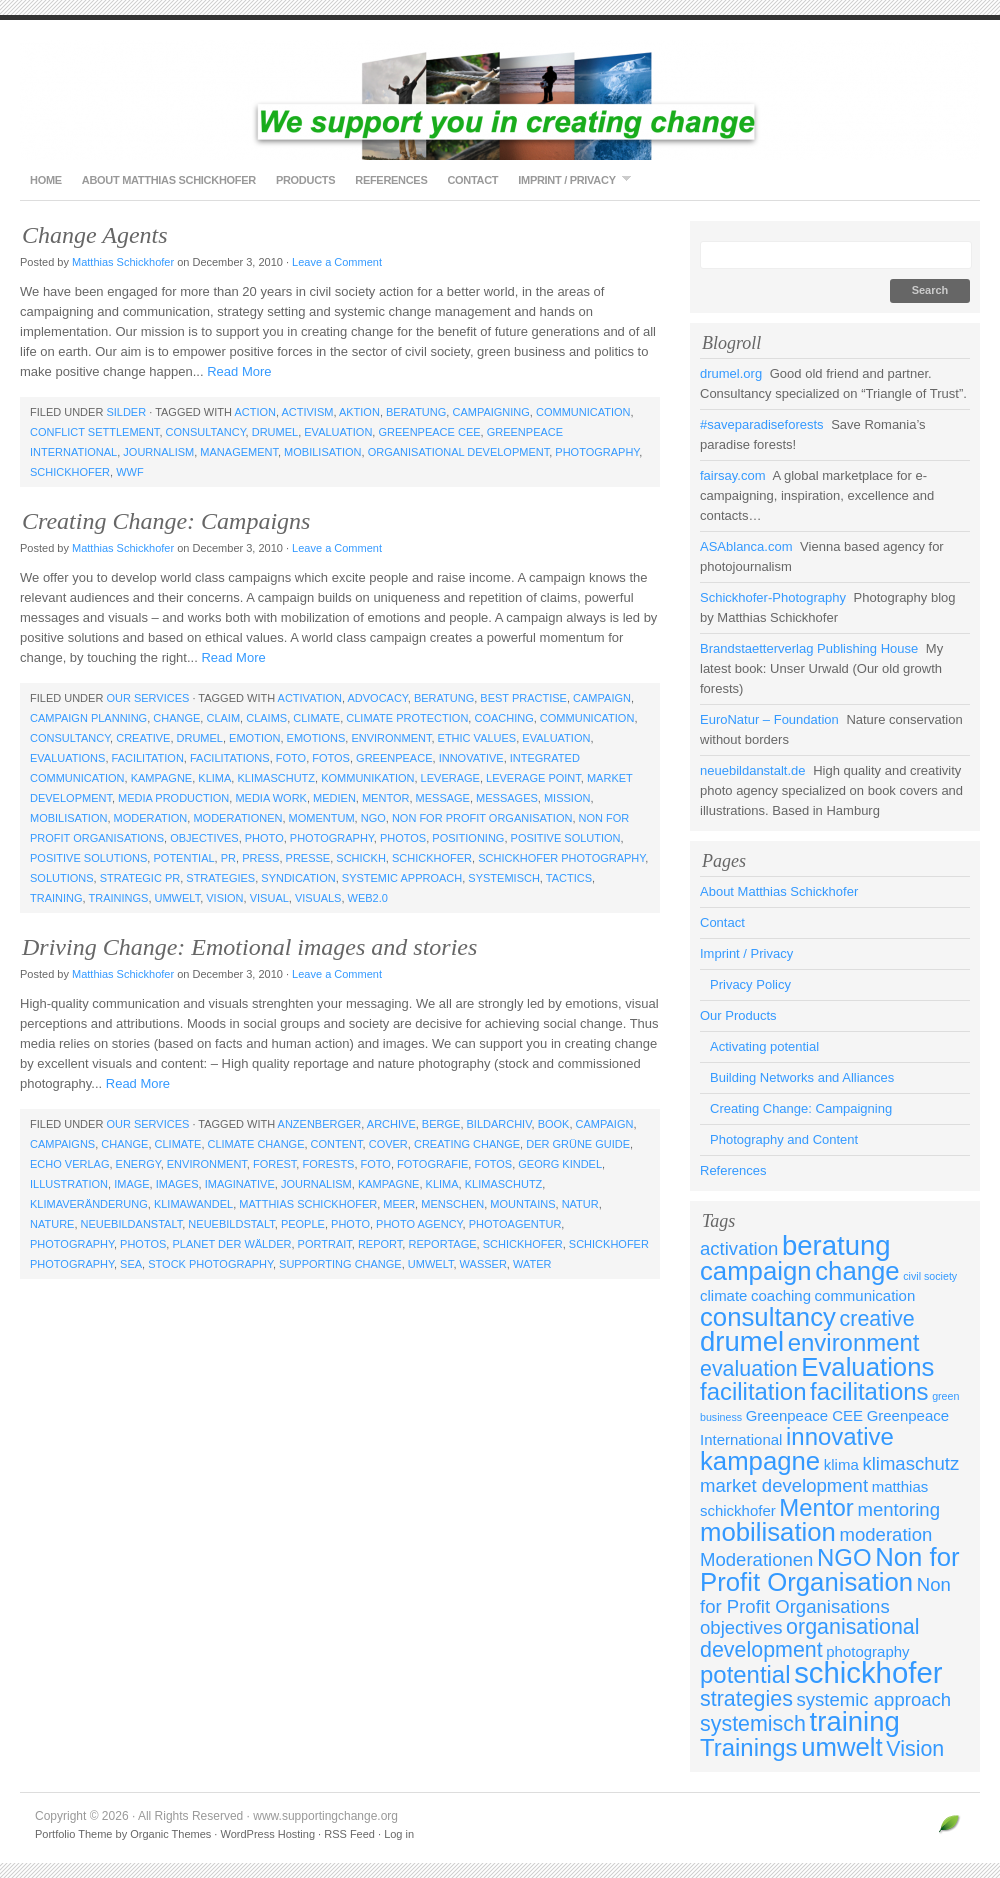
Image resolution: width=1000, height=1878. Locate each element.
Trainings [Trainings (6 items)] (749, 1747)
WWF (129, 472)
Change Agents (95, 235)
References (391, 180)
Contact (472, 180)
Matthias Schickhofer (123, 262)
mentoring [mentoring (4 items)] (898, 1509)
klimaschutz (276, 778)
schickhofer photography (561, 858)
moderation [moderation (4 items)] (886, 1534)
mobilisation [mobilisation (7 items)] (768, 1532)
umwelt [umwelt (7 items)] (842, 1747)
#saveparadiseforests (762, 424)
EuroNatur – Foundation (769, 719)
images (177, 1184)
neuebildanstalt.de (753, 770)
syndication (298, 878)
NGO (373, 818)
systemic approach (402, 878)
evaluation (338, 432)
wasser (483, 1264)
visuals (318, 898)
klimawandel (193, 1204)
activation (310, 698)
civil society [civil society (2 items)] (930, 1276)
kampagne (162, 778)
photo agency (419, 1224)
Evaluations (67, 758)
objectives (204, 838)
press (260, 858)
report (380, 1244)
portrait (325, 1244)
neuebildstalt (231, 1224)
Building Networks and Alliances (802, 1077)
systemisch (504, 878)
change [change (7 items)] (857, 1271)
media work (271, 798)
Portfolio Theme (73, 1834)
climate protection (407, 718)
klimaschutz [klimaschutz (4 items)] (910, 1463)
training (56, 898)
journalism (158, 452)
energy (138, 1164)
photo (264, 838)
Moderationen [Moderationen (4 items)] (756, 1559)
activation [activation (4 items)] (739, 1248)
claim (223, 718)
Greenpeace (394, 758)
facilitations (230, 758)
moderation (151, 818)
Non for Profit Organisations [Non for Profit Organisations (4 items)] (825, 1595)
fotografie (432, 1164)
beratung (416, 412)
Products (305, 180)
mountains (522, 1204)
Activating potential (764, 1046)
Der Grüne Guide (578, 1144)
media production (173, 798)
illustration (69, 1184)
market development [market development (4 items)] (784, 1485)
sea (131, 1264)
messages (507, 798)
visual (269, 898)
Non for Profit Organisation (482, 818)
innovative (471, 758)
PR (228, 858)
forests (328, 1164)
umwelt (178, 898)
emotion (254, 738)
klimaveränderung (89, 1204)
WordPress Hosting (267, 1834)
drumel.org (731, 373)
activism (307, 412)
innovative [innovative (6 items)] (840, 1436)
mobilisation (322, 452)
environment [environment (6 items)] (854, 1342)
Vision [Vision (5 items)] (915, 1749)
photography (597, 452)
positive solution (566, 838)
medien (334, 798)
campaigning (490, 412)
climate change (256, 1144)
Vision (224, 898)
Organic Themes (170, 1834)
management (239, 452)
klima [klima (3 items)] (841, 1464)
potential (183, 858)
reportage (442, 1244)
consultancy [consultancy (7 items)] (768, 1317)
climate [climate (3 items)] (723, 1295)
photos (403, 838)
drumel (275, 432)
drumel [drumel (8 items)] (742, 1341)
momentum (322, 818)
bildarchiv (499, 1124)
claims (266, 718)
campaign (602, 698)
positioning (468, 838)
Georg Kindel (560, 1164)
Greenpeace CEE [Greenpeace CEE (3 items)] (804, 1415)
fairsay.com (733, 475)
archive (391, 1124)
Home (46, 180)
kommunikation (367, 778)
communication (583, 412)
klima (214, 778)
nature (52, 1224)
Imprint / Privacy (569, 179)
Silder (126, 412)
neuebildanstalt (132, 1224)
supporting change (340, 1264)
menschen (452, 1204)
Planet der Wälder (231, 1244)
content (337, 1144)
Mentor (385, 798)
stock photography (210, 1264)
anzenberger (320, 1124)
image (131, 1184)
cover (388, 1144)
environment (391, 738)
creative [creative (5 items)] (877, 1319)
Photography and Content (784, 1139)
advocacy (377, 698)
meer (399, 1204)
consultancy (206, 432)
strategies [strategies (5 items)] (746, 1699)
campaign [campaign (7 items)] (756, 1271)
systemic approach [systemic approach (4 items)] (874, 1699)
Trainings (118, 898)
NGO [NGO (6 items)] (844, 1557)
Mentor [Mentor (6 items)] (816, 1507)
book (554, 1124)
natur (580, 1204)
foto (291, 758)
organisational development (459, 452)
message (443, 798)
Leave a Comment (337, 262)
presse (308, 858)
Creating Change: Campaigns (166, 521)
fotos (331, 758)
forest (274, 1164)
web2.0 (368, 898)
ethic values (477, 738)
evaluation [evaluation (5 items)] (749, 1369)
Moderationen (237, 818)
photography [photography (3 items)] (867, 1651)
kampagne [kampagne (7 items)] (760, 1461)
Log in (399, 1834)
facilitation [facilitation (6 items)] (753, 1391)
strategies (220, 878)
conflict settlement (94, 432)
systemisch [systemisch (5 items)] (753, 1724)
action (255, 412)
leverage (450, 778)
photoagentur (515, 1224)
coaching (503, 718)
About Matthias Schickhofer (169, 180)
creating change (467, 1144)
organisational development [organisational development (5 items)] (810, 1638)
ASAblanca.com (746, 546)
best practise (523, 698)
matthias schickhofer (308, 1204)
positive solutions (88, 858)
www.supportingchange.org (500, 100)
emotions (316, 738)
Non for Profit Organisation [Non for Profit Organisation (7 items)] (830, 1569)
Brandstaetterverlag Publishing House (809, 648)
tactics (569, 878)
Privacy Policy (750, 984)
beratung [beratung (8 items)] (836, 1245)
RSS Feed (349, 1834)
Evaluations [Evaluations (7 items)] (867, 1367)
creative (143, 738)
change (176, 718)
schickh (361, 858)
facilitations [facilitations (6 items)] (869, 1391)
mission (567, 798)
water (532, 1264)
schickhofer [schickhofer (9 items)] (868, 1672)
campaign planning (88, 718)
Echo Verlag (69, 1164)
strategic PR (140, 878)
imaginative (240, 1184)
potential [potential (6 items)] (745, 1674)
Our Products (738, 1015)
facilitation (148, 758)
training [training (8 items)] (855, 1721)
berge (441, 1124)
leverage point (533, 778)
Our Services (147, 698)
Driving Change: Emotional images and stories (249, 947)
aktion (359, 412)
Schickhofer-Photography (773, 597)
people (303, 1224)
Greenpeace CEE (429, 432)
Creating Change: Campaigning (801, 1108)
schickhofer (70, 472)
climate (316, 718)
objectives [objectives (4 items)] (741, 1627)
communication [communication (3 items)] (865, 1295)
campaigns (62, 1144)
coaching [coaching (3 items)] (781, 1295)
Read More (239, 371)
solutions (62, 878)
